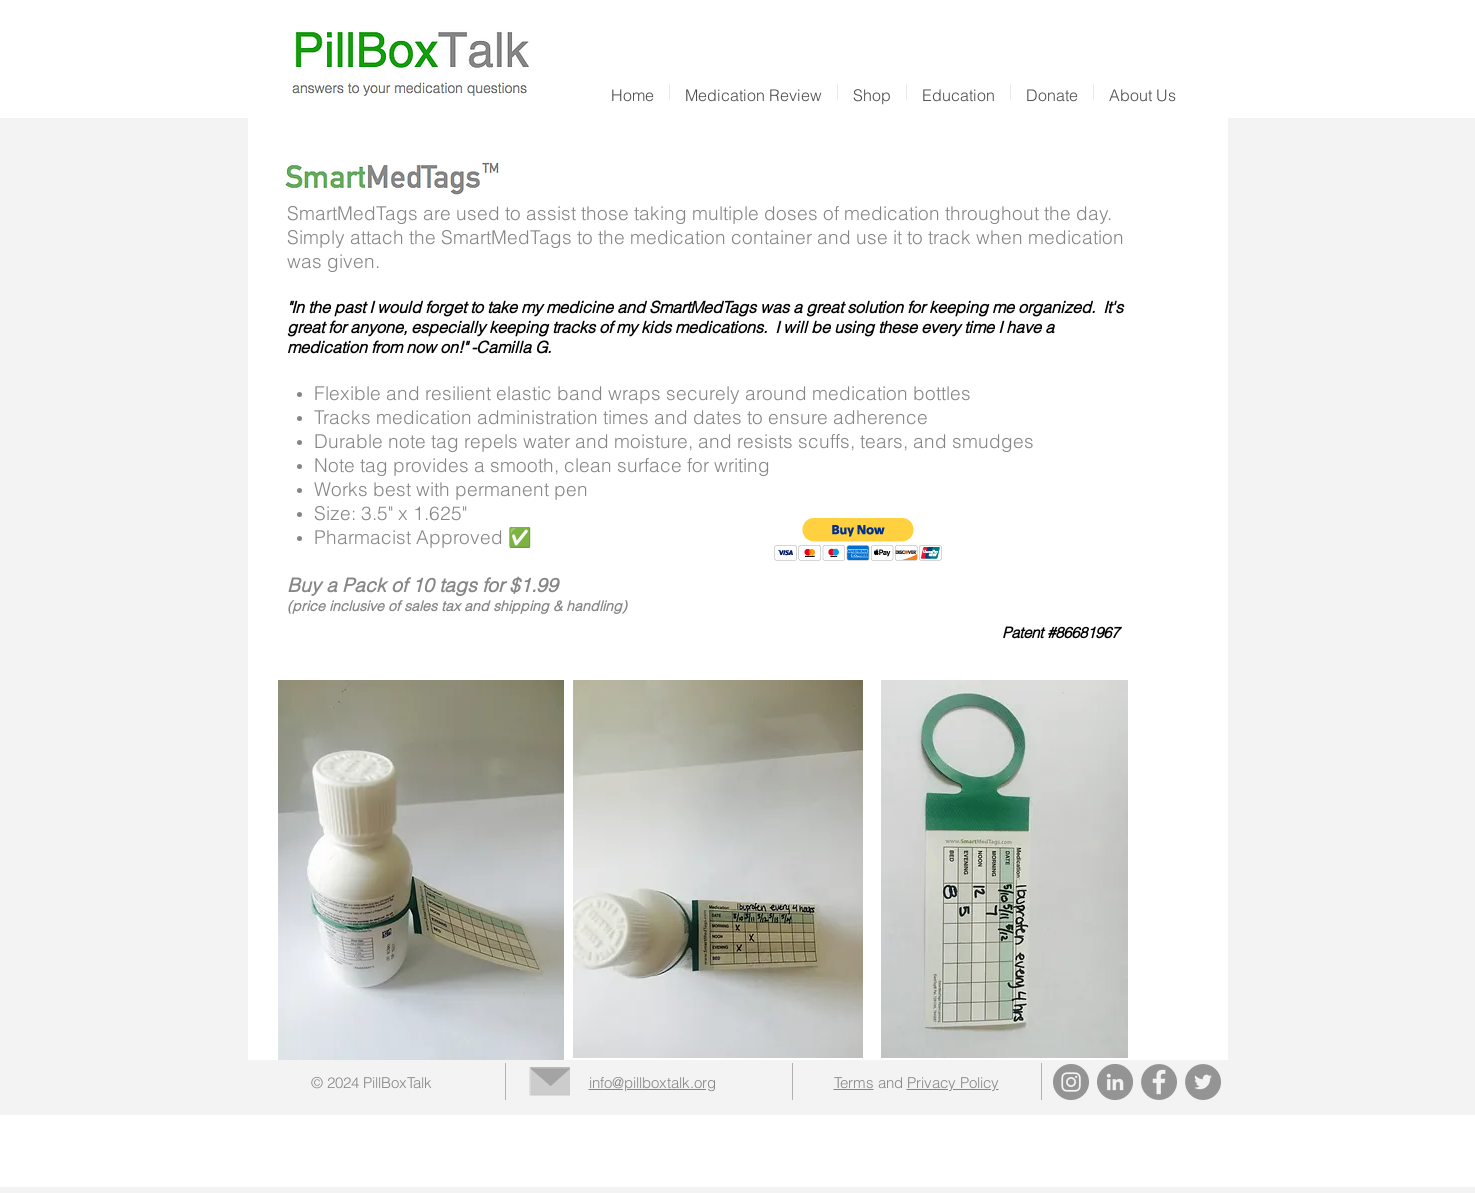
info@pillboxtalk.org (652, 1082)
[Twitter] (1203, 1082)
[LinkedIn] (1115, 1082)
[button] (872, 92)
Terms (854, 1082)
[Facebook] (1159, 1082)
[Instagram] (1071, 1082)
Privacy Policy (953, 1082)
